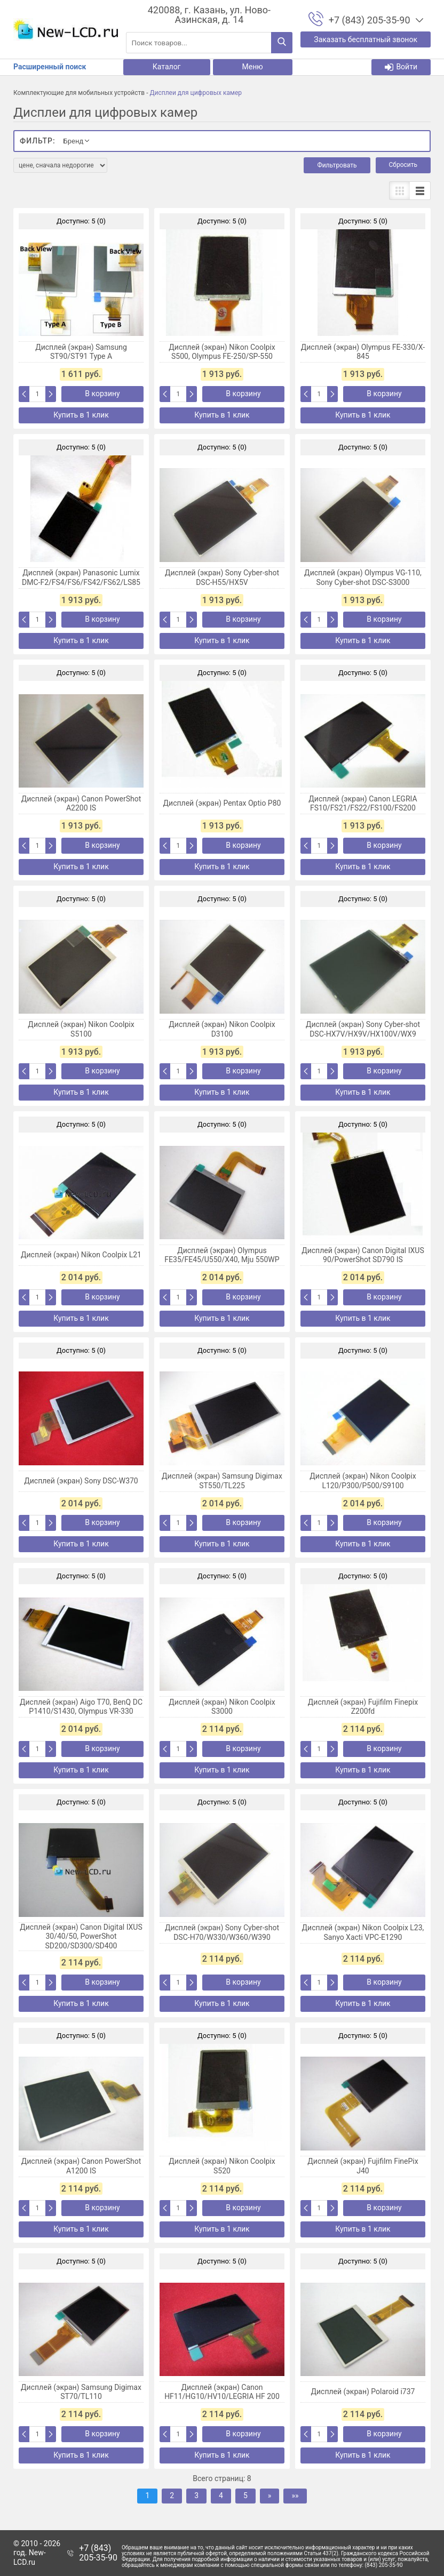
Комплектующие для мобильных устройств (79, 93)
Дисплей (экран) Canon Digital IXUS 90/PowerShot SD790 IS (363, 1255)
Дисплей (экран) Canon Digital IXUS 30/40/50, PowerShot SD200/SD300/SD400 (81, 1936)
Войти (401, 66)
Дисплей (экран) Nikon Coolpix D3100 (222, 1029)
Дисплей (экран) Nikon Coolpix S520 (222, 2166)
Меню (252, 66)
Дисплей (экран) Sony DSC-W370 (81, 1480)
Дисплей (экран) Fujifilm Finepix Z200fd (363, 1707)
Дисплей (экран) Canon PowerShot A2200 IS (81, 804)
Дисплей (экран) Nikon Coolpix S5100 (81, 1029)
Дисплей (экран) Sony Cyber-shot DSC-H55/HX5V (222, 577)
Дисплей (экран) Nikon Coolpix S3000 (222, 1707)
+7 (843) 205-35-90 (98, 2553)
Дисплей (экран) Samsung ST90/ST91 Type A (81, 352)
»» (294, 2495)
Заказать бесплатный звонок (365, 39)
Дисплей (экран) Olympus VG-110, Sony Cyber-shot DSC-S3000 (363, 577)
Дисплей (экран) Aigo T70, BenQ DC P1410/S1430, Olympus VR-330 (81, 1707)
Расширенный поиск (49, 66)
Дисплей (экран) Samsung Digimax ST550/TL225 (222, 1481)
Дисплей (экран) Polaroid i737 (363, 2391)
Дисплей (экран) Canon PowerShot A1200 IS (81, 2166)
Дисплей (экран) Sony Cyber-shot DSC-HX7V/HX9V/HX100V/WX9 (363, 1029)
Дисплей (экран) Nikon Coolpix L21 (81, 1254)
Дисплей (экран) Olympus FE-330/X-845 (363, 352)
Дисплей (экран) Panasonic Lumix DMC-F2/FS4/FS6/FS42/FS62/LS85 (81, 577)
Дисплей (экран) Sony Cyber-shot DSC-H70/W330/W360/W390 (222, 1932)
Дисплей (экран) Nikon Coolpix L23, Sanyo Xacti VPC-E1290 (363, 1932)
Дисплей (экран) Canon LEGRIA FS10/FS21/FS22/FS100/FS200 (362, 804)
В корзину (102, 393)
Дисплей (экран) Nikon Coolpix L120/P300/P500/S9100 (363, 1481)
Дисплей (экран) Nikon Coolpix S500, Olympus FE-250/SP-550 (222, 352)
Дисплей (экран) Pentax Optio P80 (222, 803)
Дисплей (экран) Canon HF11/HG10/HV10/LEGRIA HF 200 (222, 2392)
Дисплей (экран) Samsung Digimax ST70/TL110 (81, 2392)
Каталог (167, 66)
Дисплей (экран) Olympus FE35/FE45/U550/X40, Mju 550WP (221, 1255)
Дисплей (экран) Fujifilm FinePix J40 (362, 2166)
